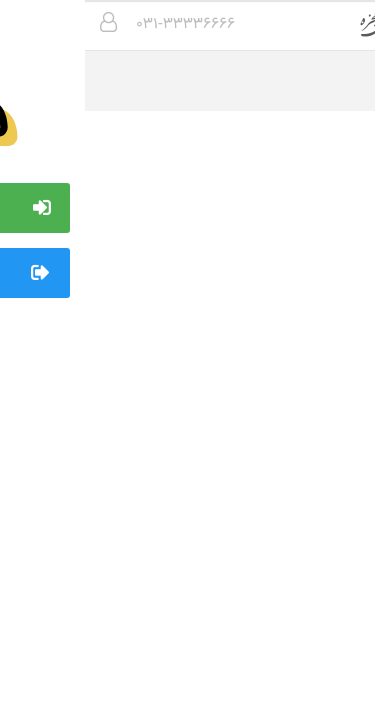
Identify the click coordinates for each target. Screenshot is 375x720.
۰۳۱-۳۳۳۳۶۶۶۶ (101, 24)
